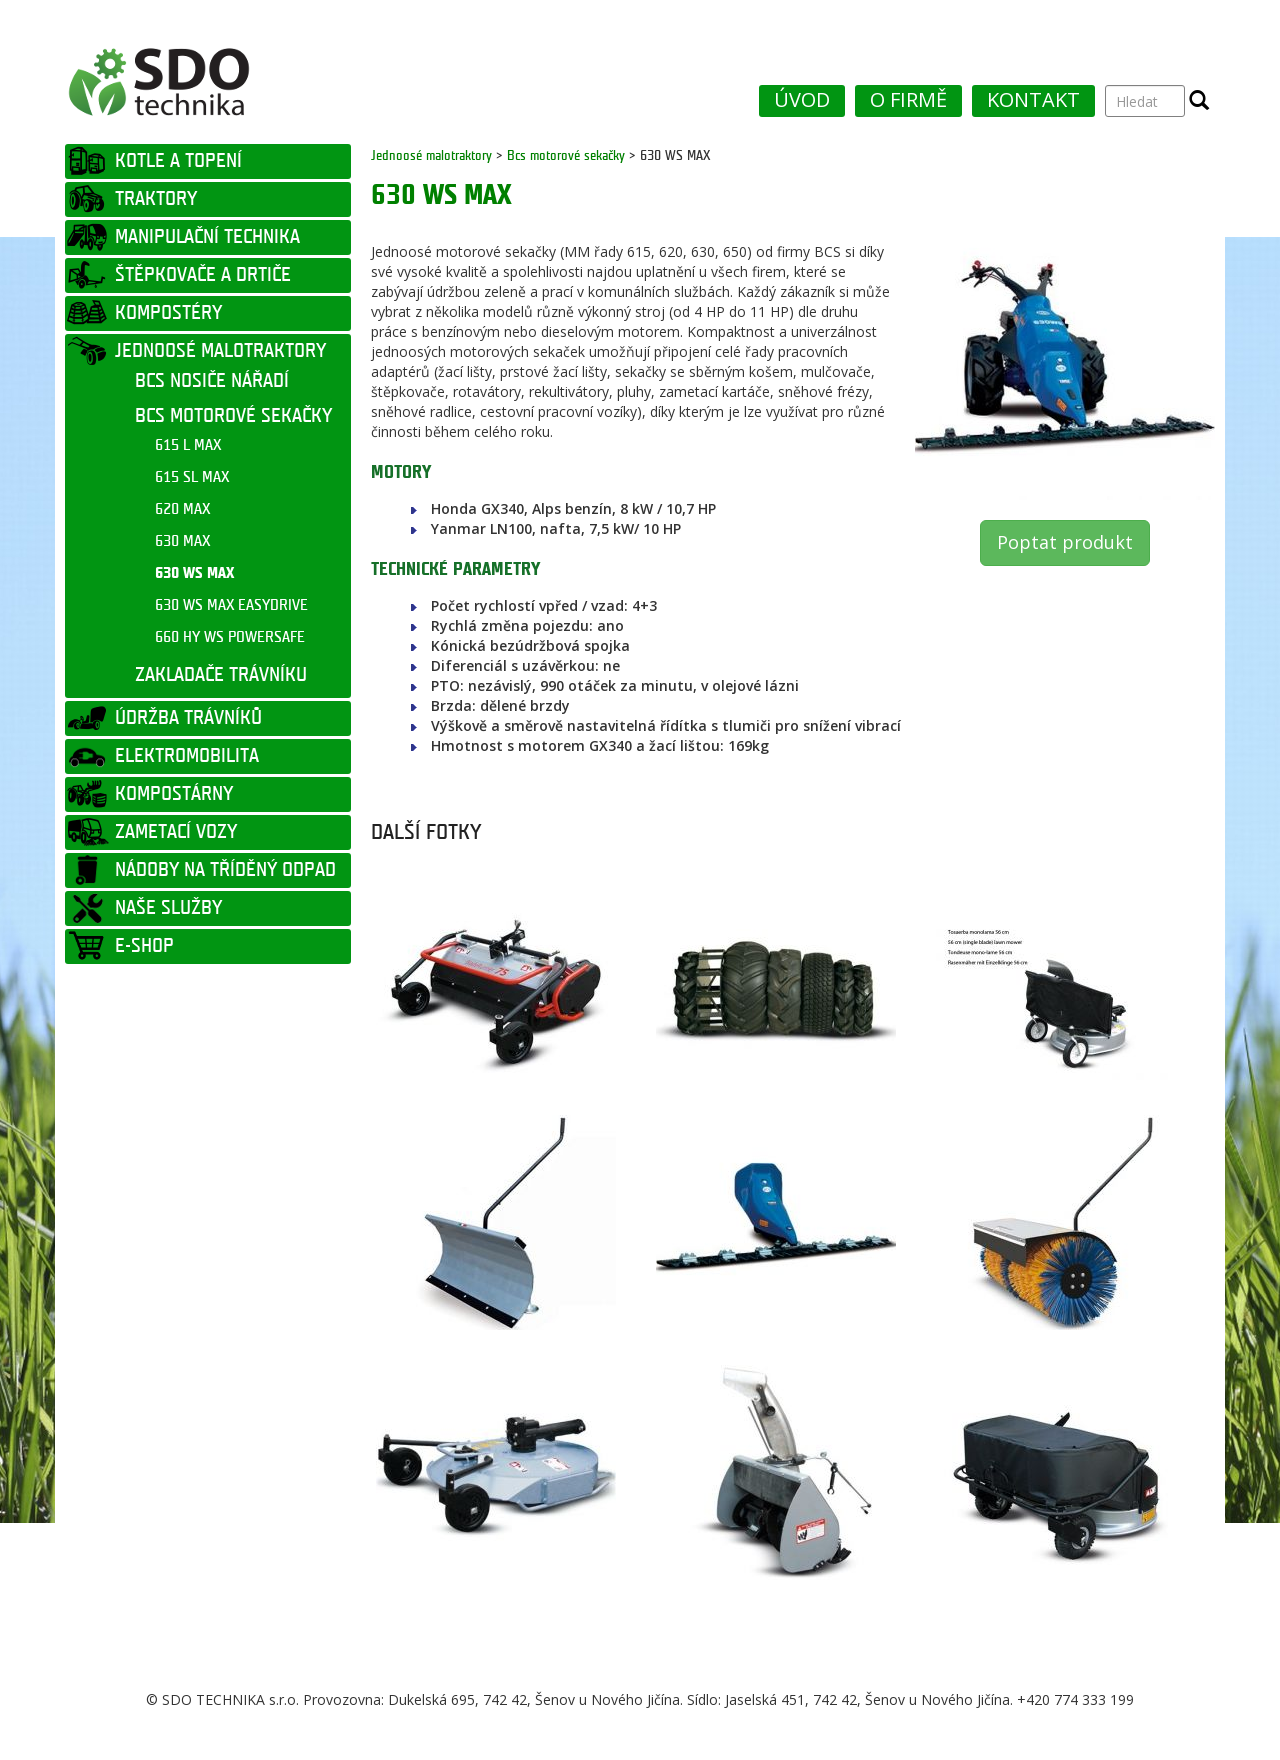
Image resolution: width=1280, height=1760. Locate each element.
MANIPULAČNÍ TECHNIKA (207, 237)
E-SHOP (144, 946)
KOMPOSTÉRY (168, 313)
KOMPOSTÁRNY (174, 794)
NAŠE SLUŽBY (168, 908)
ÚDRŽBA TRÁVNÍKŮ (188, 718)
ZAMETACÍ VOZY (176, 832)
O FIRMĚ (908, 99)
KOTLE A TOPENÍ (178, 161)
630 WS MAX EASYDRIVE (231, 605)
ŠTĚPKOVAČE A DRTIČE (203, 275)
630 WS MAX (194, 573)
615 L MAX (188, 445)
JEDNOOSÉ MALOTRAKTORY (220, 351)
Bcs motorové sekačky (566, 155)
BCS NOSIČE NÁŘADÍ (212, 381)
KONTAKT (1033, 99)
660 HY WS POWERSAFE (230, 637)
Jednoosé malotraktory (431, 155)
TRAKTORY (156, 199)
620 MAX (182, 509)
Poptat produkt (1065, 542)
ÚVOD (802, 99)
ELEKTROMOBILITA (187, 756)
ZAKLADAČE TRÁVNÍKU (221, 675)
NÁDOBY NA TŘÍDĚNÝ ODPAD (225, 870)
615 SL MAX (192, 477)
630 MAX (182, 541)
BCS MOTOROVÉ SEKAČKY (233, 416)
